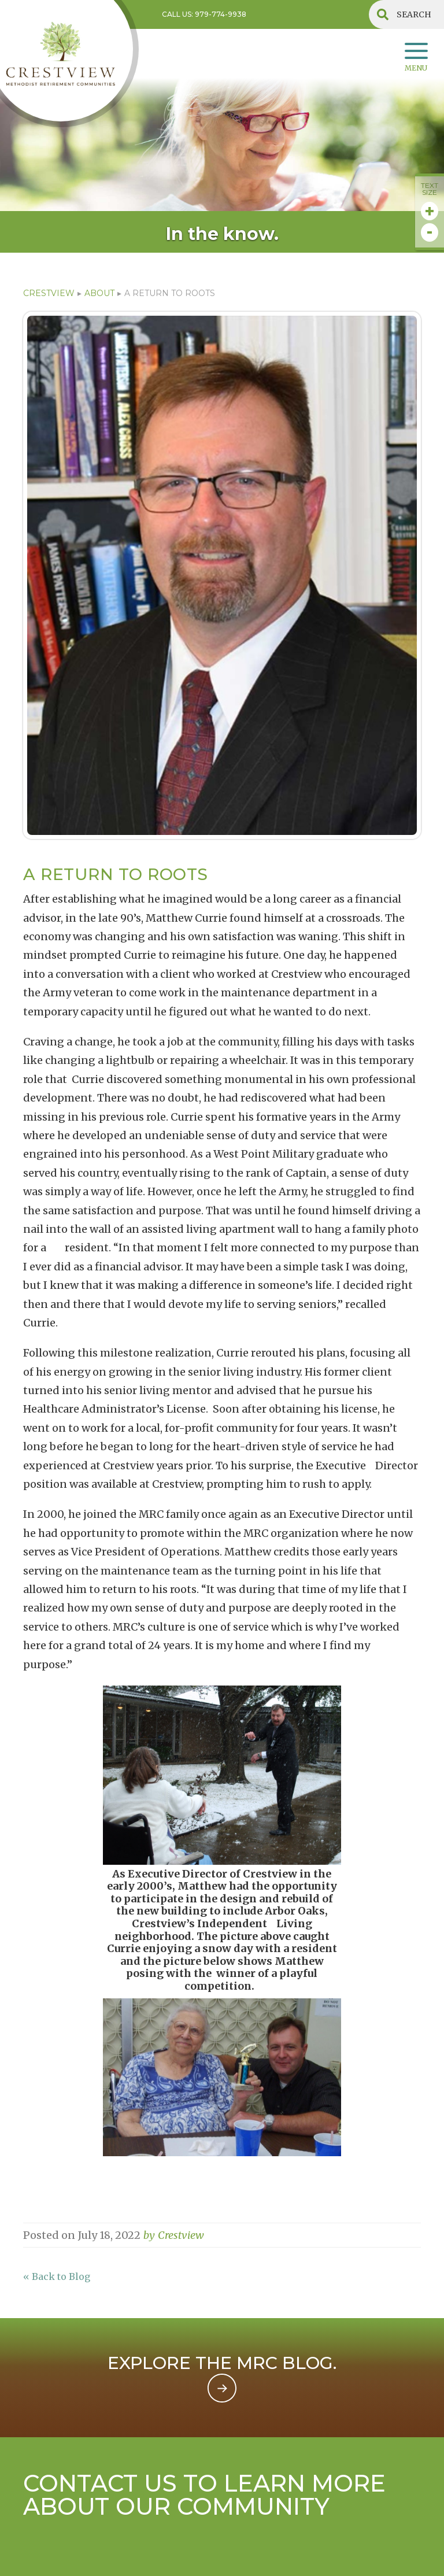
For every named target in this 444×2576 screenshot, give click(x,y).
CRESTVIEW (49, 293)
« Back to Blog (56, 2276)
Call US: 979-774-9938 (204, 14)
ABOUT (99, 293)
